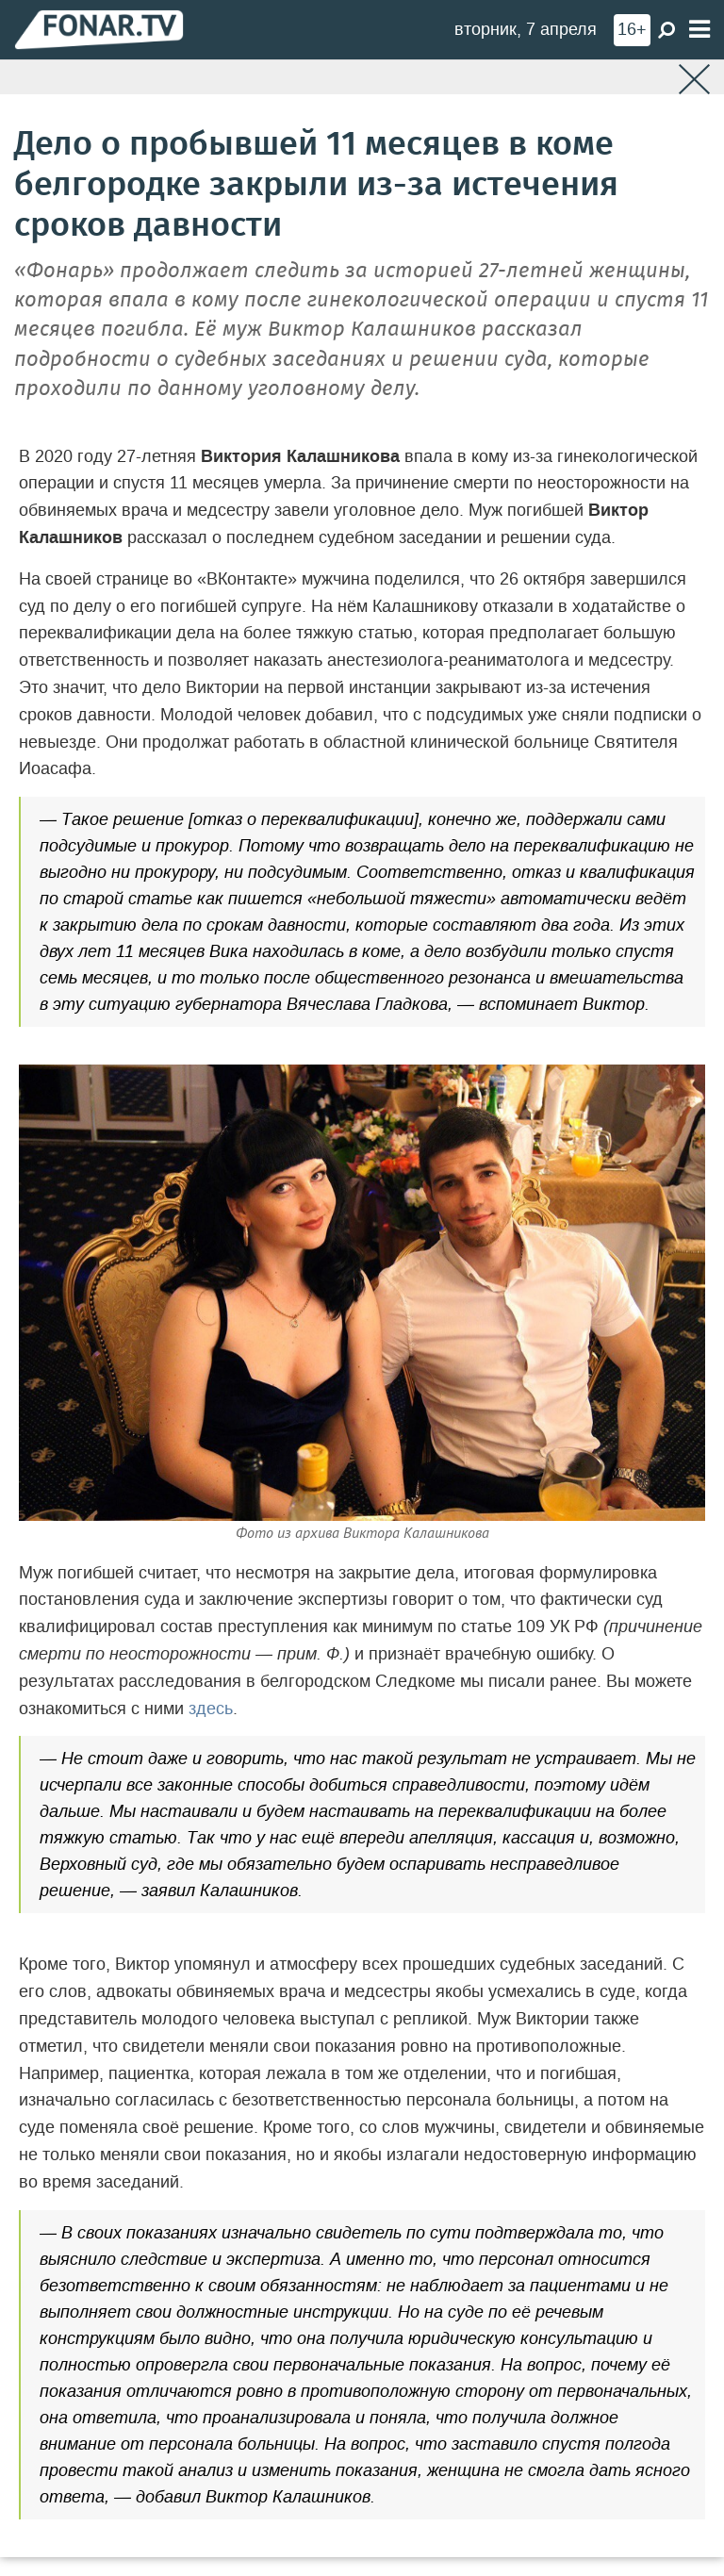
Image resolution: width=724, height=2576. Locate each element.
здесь (211, 1708)
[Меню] (699, 29)
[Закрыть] (694, 79)
